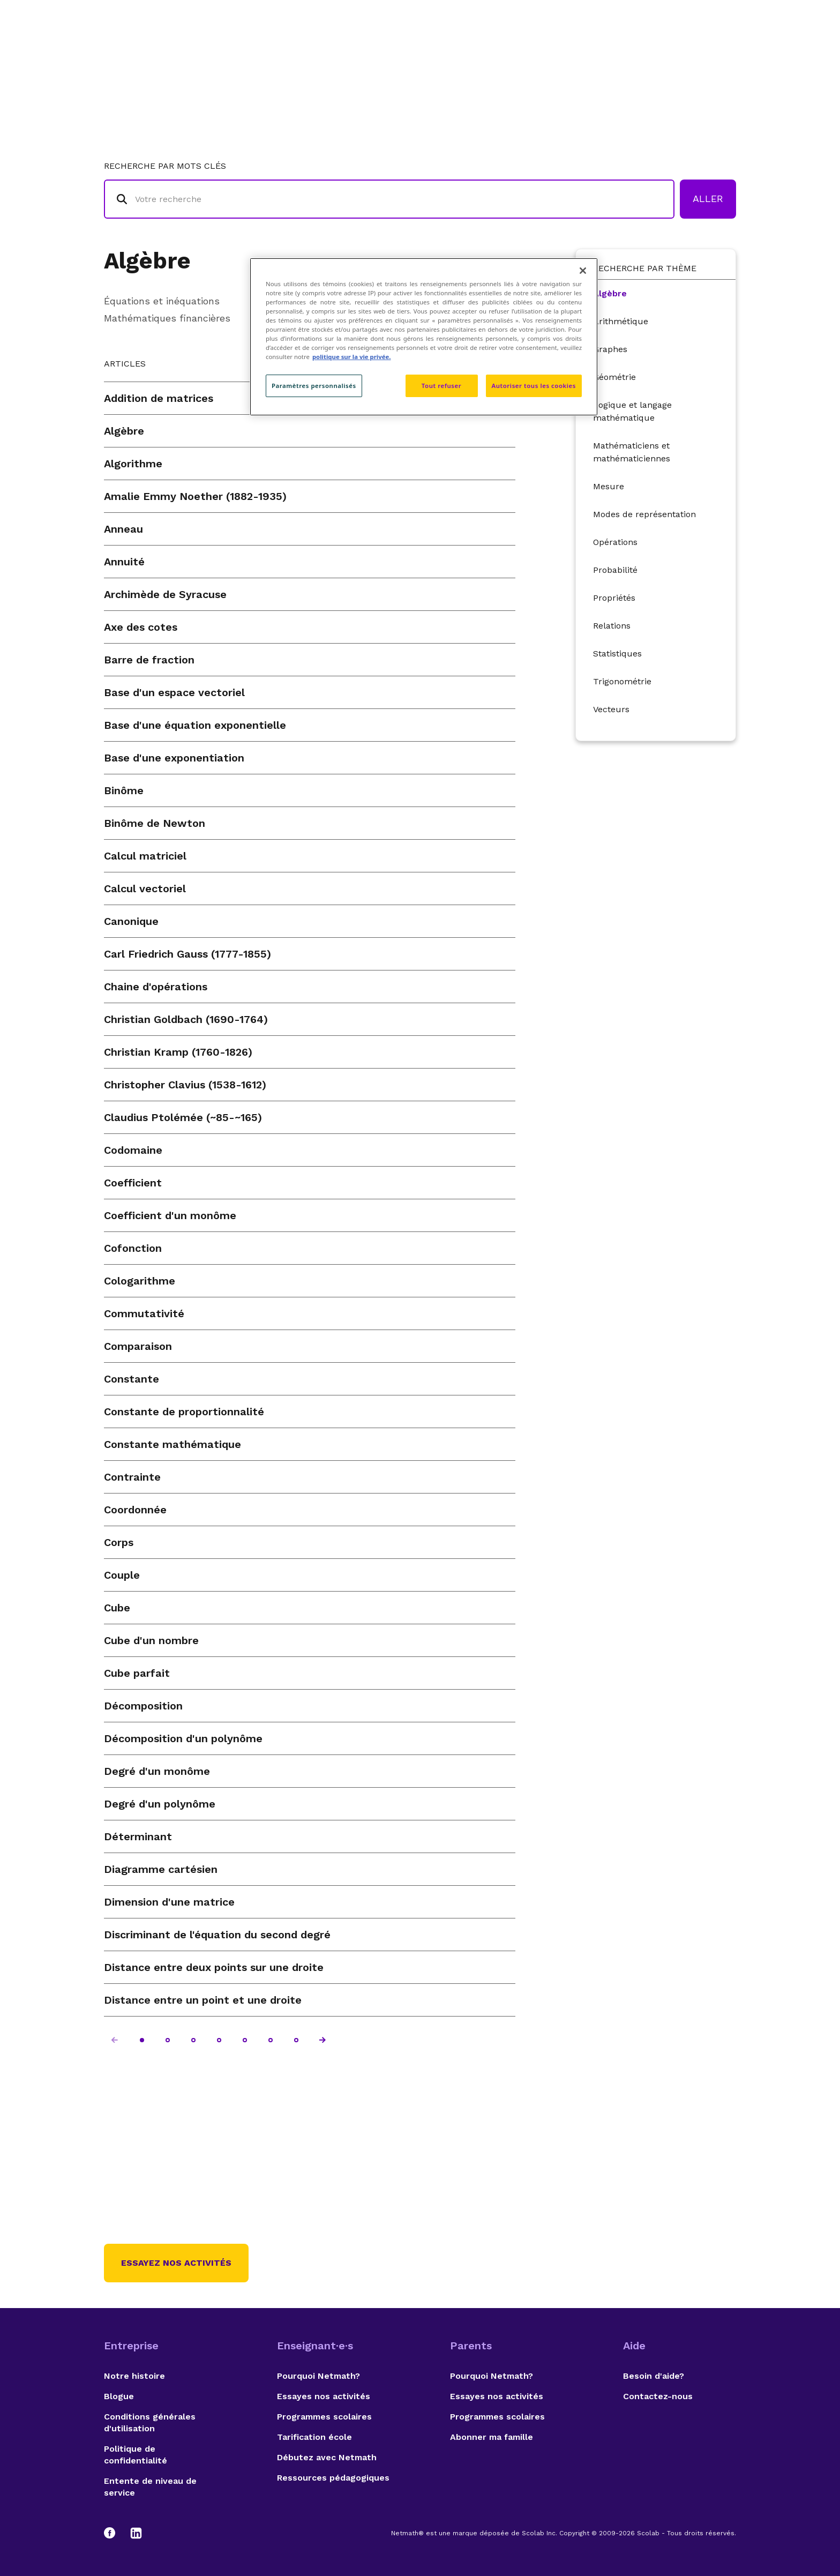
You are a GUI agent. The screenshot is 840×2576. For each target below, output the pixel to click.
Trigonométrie (622, 681)
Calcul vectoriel (145, 888)
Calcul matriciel (145, 855)
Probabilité (615, 570)
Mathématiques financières (167, 318)
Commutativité (144, 1313)
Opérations (615, 542)
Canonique (131, 921)
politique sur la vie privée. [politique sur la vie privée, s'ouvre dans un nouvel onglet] (351, 357)
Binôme (124, 790)
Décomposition (143, 1705)
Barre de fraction (149, 659)
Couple (122, 1575)
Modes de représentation (644, 514)
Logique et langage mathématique (632, 411)
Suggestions (651, 51)
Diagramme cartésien (161, 1869)
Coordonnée (135, 1509)
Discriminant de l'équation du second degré (217, 1934)
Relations (612, 626)
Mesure (608, 486)
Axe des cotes (140, 627)
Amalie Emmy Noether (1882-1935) (195, 496)
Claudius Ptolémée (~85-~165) (183, 1117)
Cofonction (133, 1248)
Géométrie (614, 377)
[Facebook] (114, 2533)
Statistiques (617, 653)
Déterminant (138, 1836)
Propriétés (614, 598)
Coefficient (133, 1182)
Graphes (610, 349)
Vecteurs (611, 709)
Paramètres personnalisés (314, 386)
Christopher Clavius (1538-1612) (185, 1084)
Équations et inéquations (162, 301)
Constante (131, 1378)
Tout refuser (441, 386)
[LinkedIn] (136, 2533)
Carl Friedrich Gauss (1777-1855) (187, 953)
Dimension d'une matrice (169, 1901)
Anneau (123, 528)
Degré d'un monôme (157, 1771)
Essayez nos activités (176, 2263)
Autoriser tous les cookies (534, 386)
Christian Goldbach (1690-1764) (186, 1019)
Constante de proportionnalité (184, 1411)
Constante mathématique (172, 1444)
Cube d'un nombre (151, 1640)
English (717, 51)
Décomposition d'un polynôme (183, 1738)
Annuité (124, 561)
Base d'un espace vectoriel (174, 692)
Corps (118, 1542)
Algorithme (133, 463)
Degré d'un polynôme (159, 1803)
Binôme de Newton (154, 823)
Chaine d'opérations (155, 986)
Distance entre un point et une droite (203, 1999)
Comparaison (138, 1346)
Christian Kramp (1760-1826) (178, 1052)
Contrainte (132, 1476)
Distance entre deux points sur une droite (214, 1967)
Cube (117, 1607)
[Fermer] (583, 270)
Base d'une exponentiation (174, 757)
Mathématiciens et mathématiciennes (631, 452)
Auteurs (583, 51)
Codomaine (133, 1150)
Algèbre (147, 261)
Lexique (527, 51)
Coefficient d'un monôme (170, 1215)
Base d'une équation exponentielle (195, 725)
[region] (424, 337)
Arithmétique (620, 321)
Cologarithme (139, 1280)
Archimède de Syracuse (165, 594)
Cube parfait (137, 1673)
